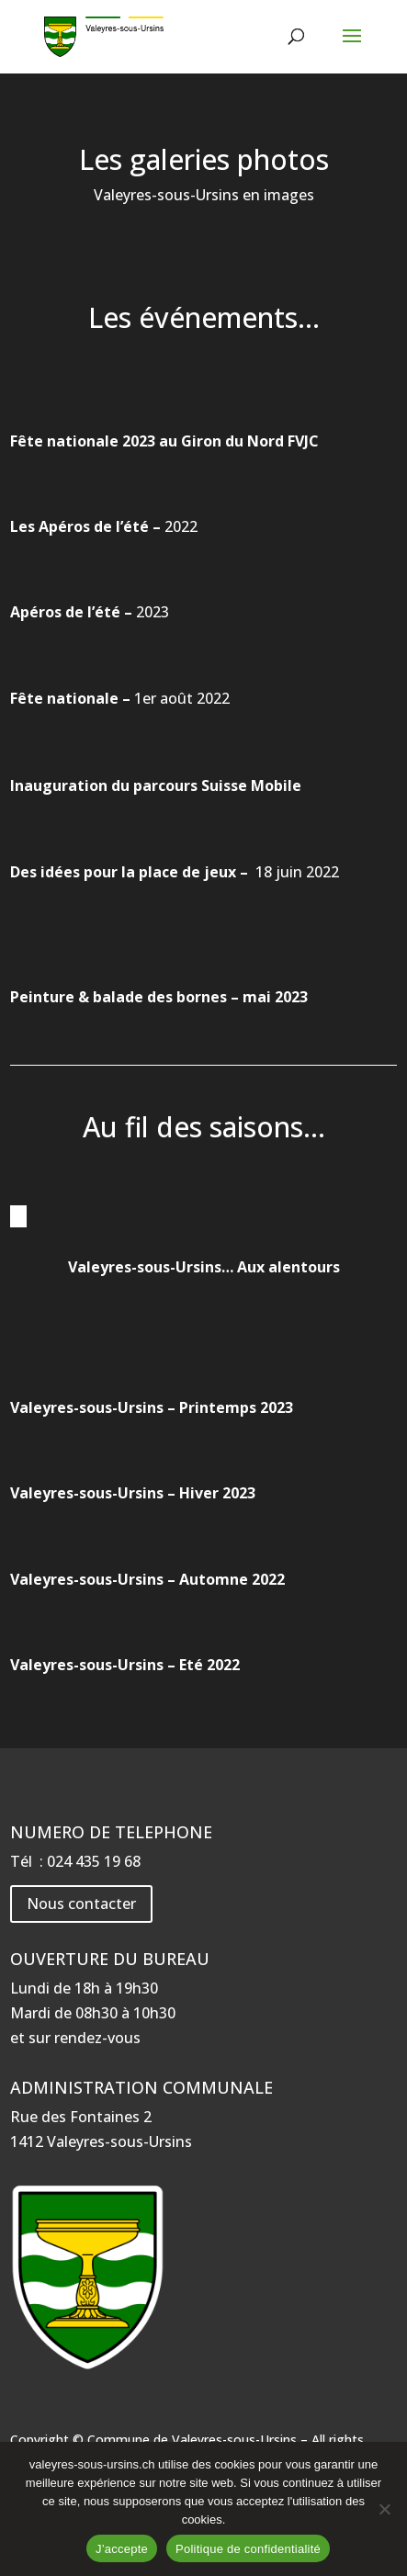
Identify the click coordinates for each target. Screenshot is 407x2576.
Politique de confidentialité (248, 2549)
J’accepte (122, 2549)
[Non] (384, 2509)
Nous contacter (81, 1903)
